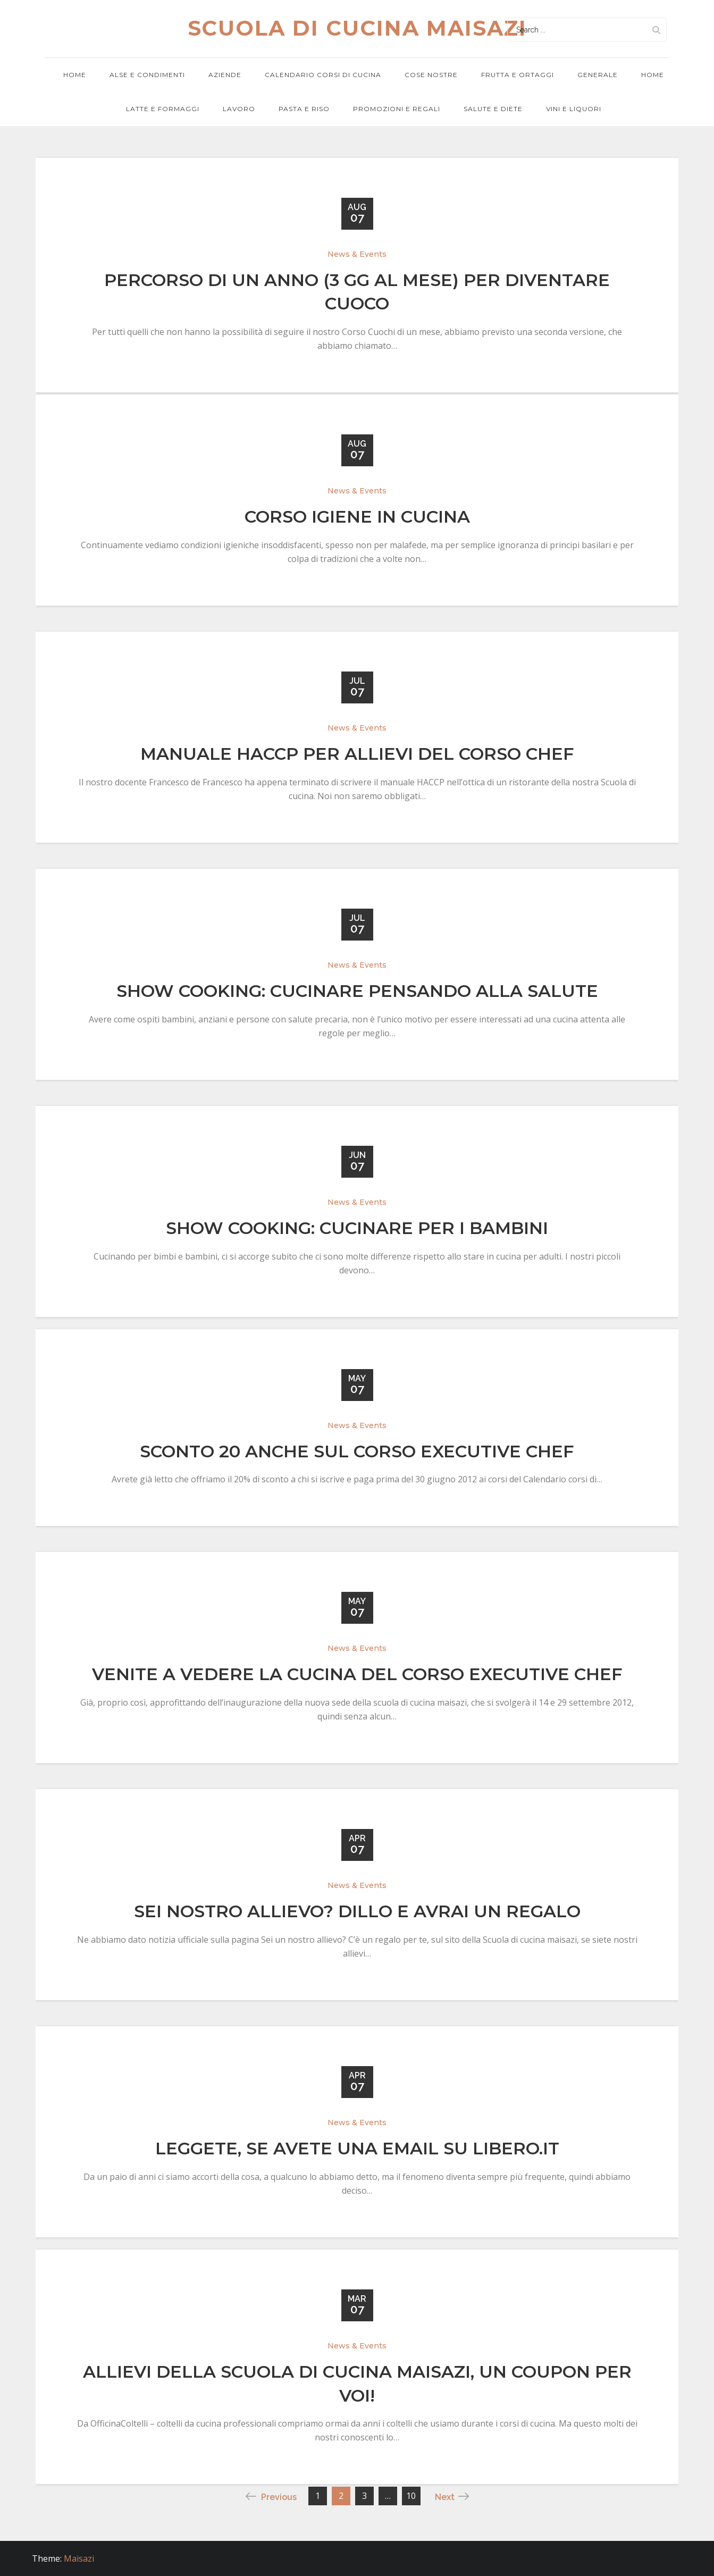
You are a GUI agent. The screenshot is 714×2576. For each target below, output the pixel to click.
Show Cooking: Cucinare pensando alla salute (357, 990)
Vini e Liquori (573, 109)
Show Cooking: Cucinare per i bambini (357, 1228)
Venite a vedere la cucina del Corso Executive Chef (357, 1674)
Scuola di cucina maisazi (357, 28)
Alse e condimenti (147, 75)
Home (74, 75)
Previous (271, 2496)
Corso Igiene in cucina (357, 517)
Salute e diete (493, 109)
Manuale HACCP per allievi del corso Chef (357, 754)
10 (411, 2496)
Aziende (224, 75)
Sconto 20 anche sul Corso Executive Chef (357, 1451)
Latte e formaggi (162, 109)
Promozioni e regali (396, 109)
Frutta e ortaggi (517, 75)
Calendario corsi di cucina (323, 75)
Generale (597, 75)
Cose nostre (431, 75)
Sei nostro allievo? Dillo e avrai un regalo (357, 1911)
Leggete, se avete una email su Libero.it (357, 2148)
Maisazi (79, 2558)
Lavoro (239, 109)
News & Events (357, 254)
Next (452, 2496)
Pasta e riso (304, 109)
